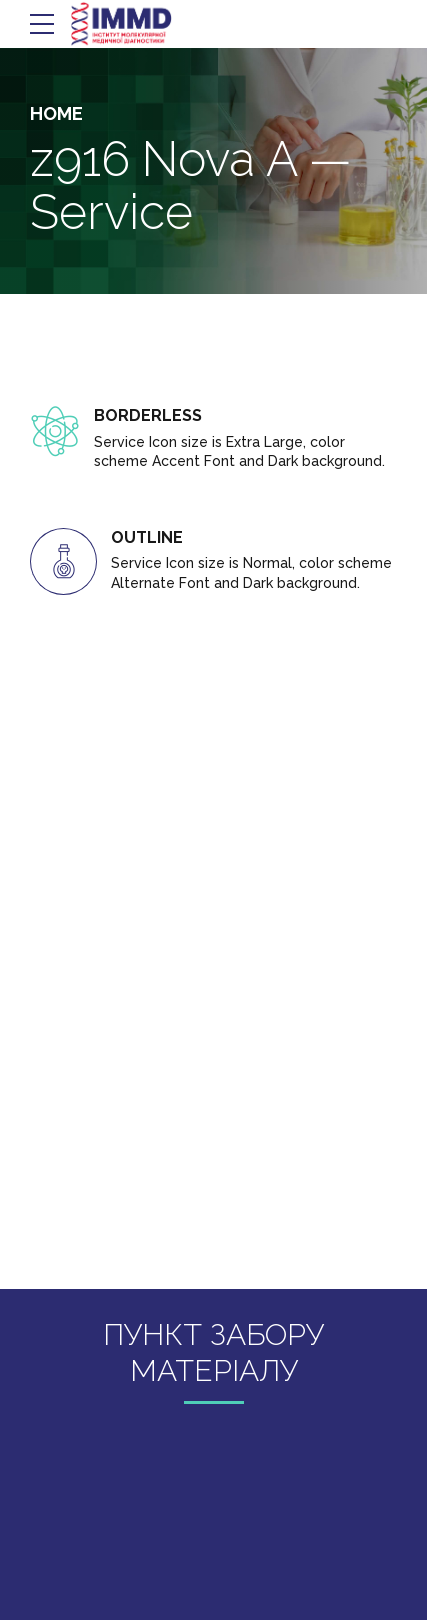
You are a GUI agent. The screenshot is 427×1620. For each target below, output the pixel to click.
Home (56, 113)
